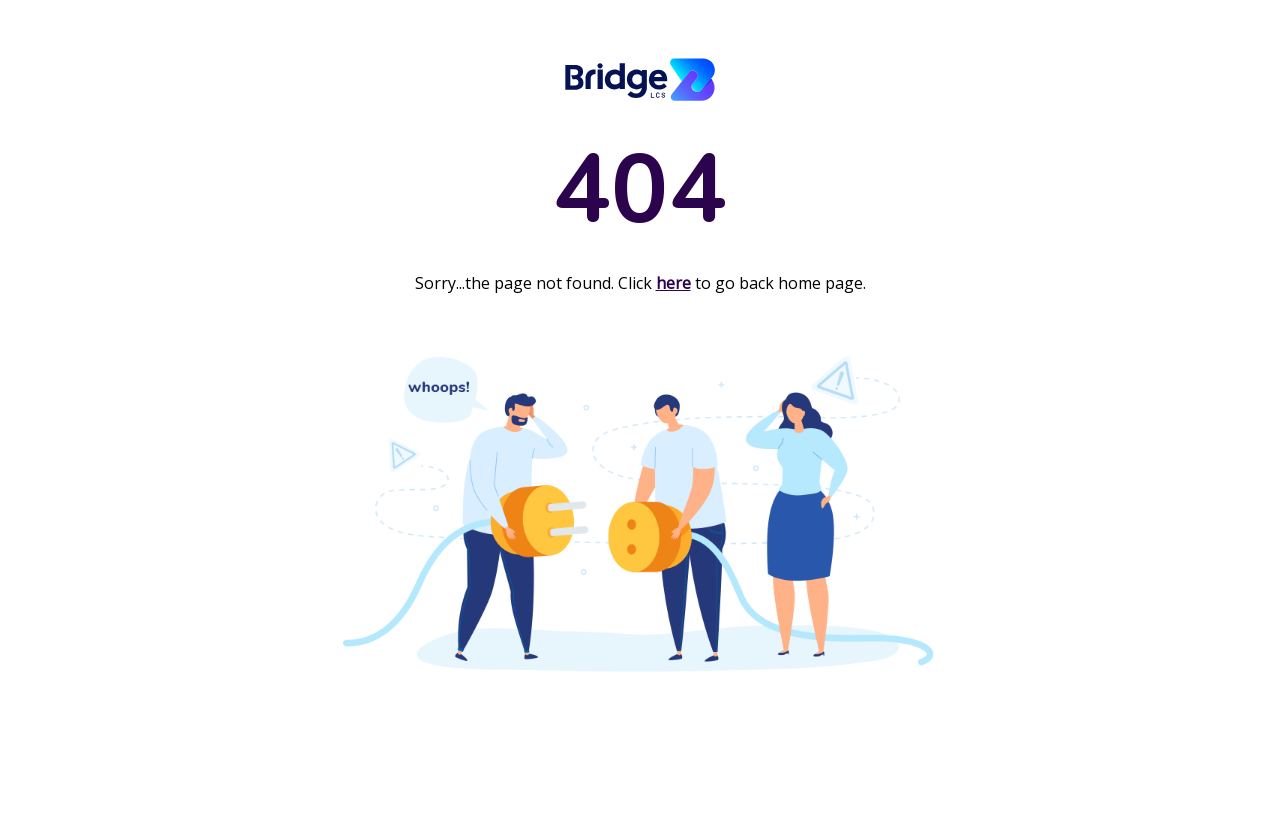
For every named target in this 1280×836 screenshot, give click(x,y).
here (673, 283)
